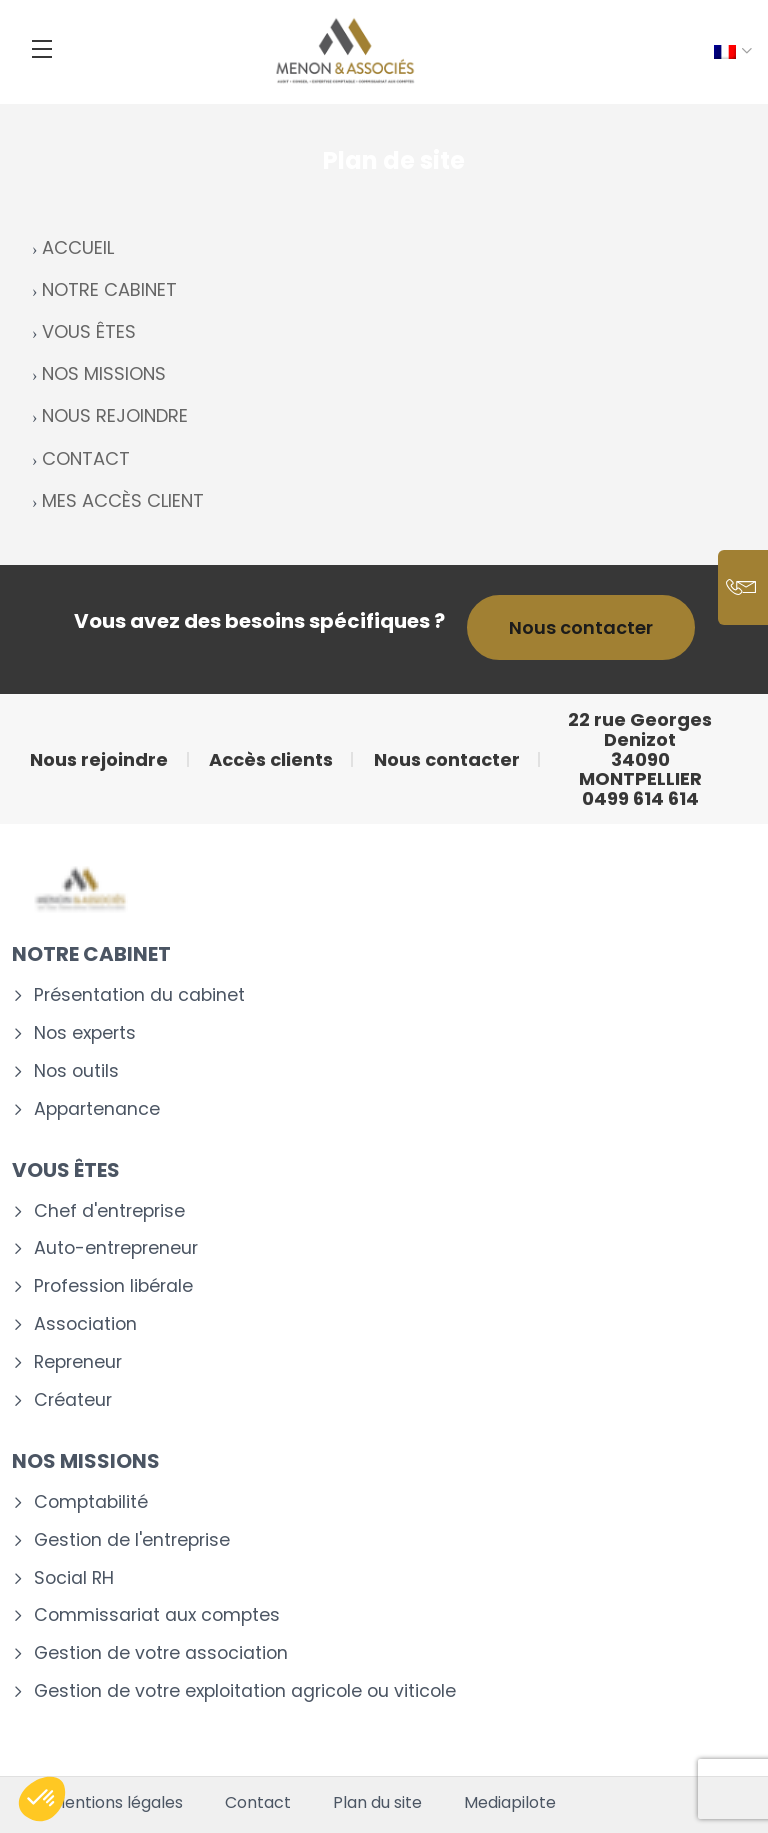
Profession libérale (113, 1286)
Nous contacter (581, 627)
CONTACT (86, 458)
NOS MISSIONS (104, 373)
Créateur (73, 1400)
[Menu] (42, 49)
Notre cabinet (91, 954)
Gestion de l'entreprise (132, 1540)
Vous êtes (66, 1170)
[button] (42, 1799)
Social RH (74, 1578)
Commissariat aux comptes (157, 1615)
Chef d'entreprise (109, 1211)
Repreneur (78, 1362)
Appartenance (97, 1109)
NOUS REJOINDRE (115, 415)
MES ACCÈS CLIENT (123, 500)
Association (85, 1324)
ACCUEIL (78, 247)
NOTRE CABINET (109, 289)
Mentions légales (117, 1803)
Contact (258, 1803)
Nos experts (85, 1033)
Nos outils (76, 1071)
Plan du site (377, 1803)
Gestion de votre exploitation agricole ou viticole (245, 1691)
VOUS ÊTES (89, 331)
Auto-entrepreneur (116, 1248)
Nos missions (86, 1461)
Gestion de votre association (161, 1653)
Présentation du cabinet (139, 995)
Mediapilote (510, 1803)
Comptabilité (91, 1502)
